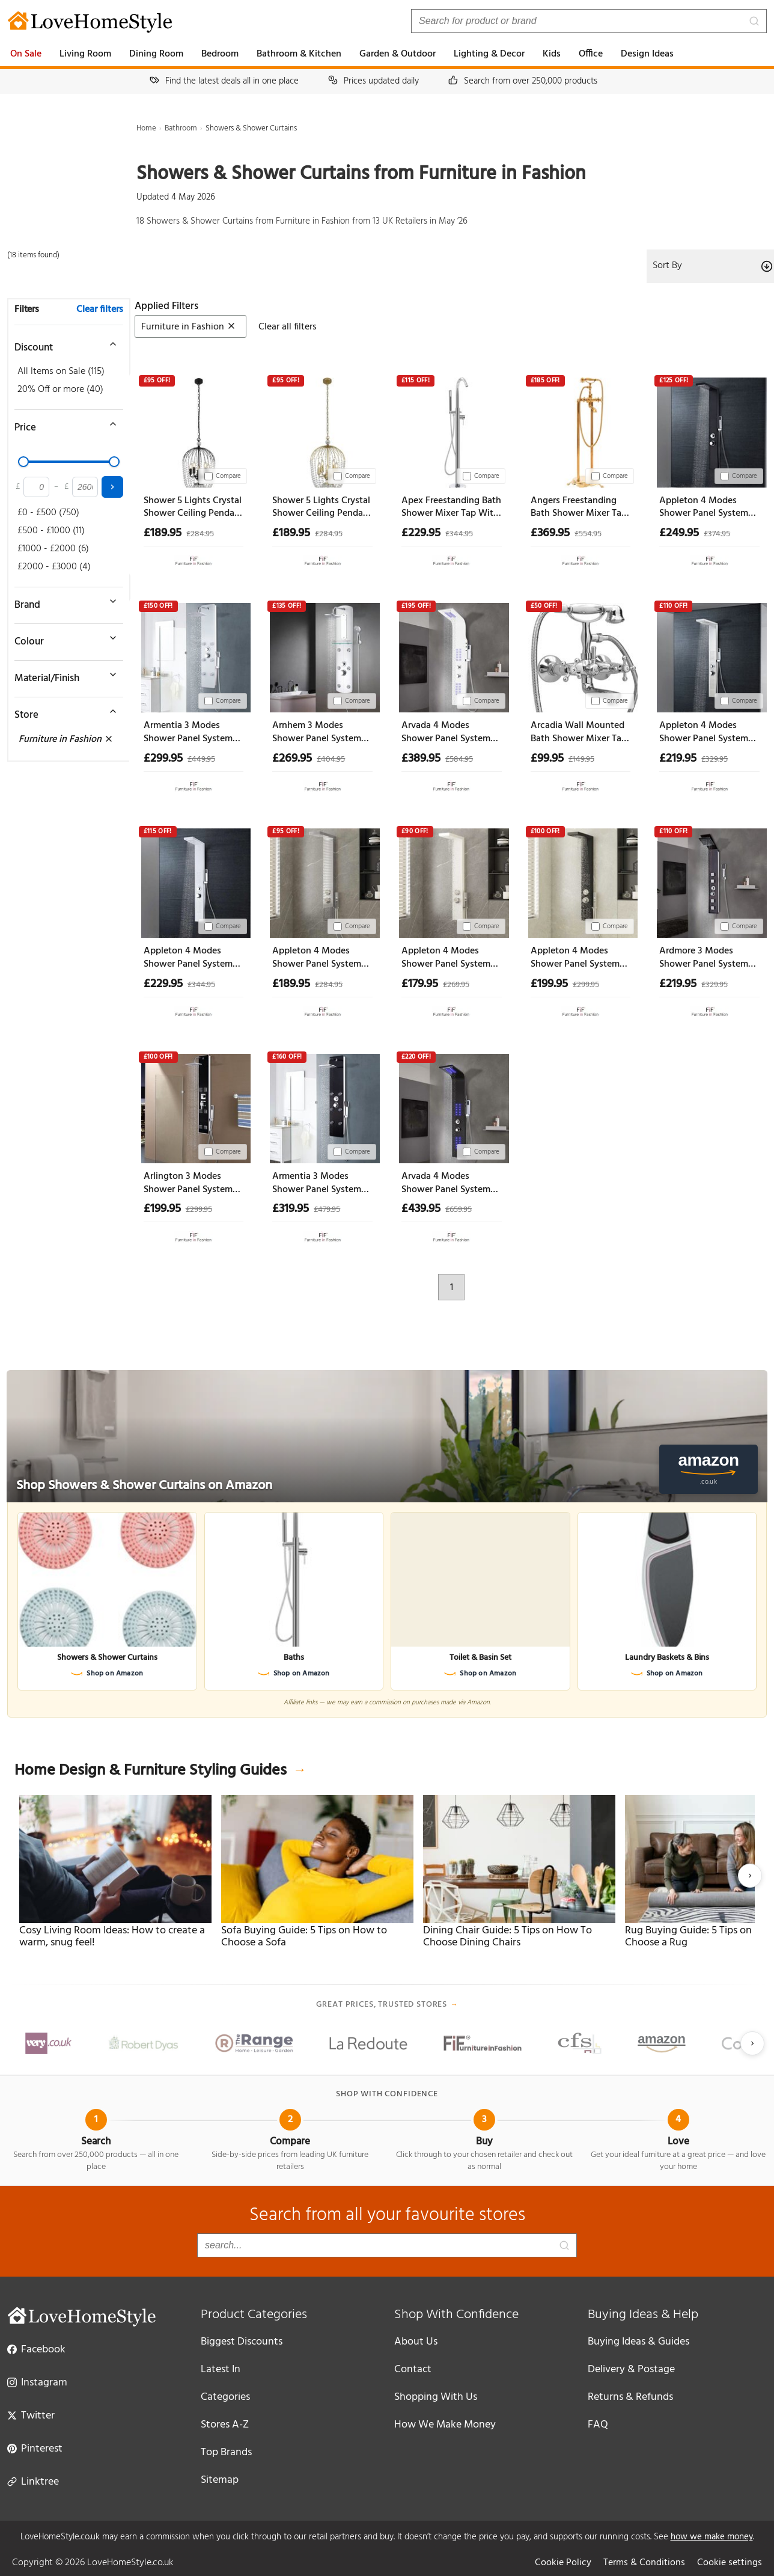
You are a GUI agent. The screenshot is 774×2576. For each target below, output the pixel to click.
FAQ (598, 2425)
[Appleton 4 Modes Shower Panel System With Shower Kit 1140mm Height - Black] (580, 881)
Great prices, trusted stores (387, 2005)
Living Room (85, 54)
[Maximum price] (85, 487)
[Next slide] (750, 1876)
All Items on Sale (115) (61, 371)
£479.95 (327, 1209)
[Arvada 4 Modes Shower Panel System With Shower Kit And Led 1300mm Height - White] (451, 655)
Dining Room (156, 54)
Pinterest (34, 2448)
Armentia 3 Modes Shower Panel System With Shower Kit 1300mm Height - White (193, 732)
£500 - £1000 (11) (51, 531)
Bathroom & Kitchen (299, 54)
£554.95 (588, 534)
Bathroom (181, 128)
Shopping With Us (435, 2397)
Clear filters (99, 309)
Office (591, 54)
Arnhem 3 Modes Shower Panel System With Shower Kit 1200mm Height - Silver (320, 732)
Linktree (33, 2481)
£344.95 (459, 534)
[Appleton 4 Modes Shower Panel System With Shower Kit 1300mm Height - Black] (709, 430)
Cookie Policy (563, 2563)
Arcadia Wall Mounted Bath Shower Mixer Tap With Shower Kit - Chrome (579, 732)
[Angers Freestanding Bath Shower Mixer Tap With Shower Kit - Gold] (580, 430)
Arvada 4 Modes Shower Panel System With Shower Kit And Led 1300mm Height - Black (445, 1183)
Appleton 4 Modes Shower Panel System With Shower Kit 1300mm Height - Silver (707, 732)
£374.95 (717, 534)
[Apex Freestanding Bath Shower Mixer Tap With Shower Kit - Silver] (451, 430)
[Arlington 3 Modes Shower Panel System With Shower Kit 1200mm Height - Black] (193, 1106)
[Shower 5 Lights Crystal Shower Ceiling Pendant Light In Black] (193, 430)
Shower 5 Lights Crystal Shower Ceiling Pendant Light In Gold (322, 508)
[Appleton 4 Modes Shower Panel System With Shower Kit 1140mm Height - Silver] (322, 881)
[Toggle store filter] (63, 711)
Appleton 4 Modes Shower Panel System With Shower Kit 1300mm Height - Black (707, 508)
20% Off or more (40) (60, 389)
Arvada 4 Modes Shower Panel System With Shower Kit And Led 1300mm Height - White (445, 732)
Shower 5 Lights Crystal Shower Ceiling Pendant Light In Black (193, 508)
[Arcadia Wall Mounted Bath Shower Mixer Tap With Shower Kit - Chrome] (580, 655)
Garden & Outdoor (397, 54)
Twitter (31, 2415)
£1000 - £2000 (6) (53, 549)
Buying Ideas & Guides (638, 2342)
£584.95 (459, 759)
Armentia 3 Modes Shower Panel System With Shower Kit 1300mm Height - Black (320, 1183)
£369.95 (550, 533)
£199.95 (549, 984)
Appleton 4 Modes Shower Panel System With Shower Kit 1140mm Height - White (449, 958)
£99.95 (547, 758)
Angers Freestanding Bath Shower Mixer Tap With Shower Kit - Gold (579, 508)
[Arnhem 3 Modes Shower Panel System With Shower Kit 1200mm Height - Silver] (322, 655)
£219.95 (677, 758)
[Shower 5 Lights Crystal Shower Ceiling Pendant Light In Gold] (322, 430)
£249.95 (679, 533)
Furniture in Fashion (66, 739)
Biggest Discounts (241, 2342)
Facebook (36, 2349)
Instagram (37, 2382)
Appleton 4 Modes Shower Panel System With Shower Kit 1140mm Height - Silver (319, 958)
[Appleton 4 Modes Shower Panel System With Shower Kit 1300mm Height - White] (193, 881)
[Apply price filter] (112, 487)
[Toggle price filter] (63, 424)
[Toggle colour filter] (63, 638)
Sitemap (220, 2480)
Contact (412, 2369)
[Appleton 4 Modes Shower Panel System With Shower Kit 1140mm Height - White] (451, 881)
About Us (415, 2342)
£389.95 (420, 758)
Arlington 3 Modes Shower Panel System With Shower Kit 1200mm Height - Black (191, 1183)
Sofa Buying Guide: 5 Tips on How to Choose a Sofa (304, 1936)
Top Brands (226, 2452)
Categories (225, 2397)
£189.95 (162, 533)
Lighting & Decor (489, 54)
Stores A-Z (225, 2425)
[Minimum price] (36, 487)
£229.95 (420, 533)
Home (146, 128)
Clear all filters (287, 327)
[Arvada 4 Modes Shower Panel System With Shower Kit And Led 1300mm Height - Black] (451, 1106)
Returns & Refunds (630, 2397)
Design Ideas (647, 54)
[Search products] (589, 21)
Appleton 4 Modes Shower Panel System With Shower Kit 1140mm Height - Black (577, 958)
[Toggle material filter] (63, 674)
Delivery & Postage (631, 2369)
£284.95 (200, 534)
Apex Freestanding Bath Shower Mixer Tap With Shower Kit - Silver (451, 508)
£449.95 (201, 759)
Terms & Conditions (644, 2563)
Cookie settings (729, 2563)
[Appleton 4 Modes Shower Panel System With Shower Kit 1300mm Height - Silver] (709, 655)
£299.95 (163, 758)
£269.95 (292, 758)
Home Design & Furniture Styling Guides (160, 1771)
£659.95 (458, 1209)
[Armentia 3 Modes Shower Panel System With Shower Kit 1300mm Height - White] (193, 655)
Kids (552, 54)
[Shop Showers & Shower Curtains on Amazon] (387, 1436)
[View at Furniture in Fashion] (194, 558)
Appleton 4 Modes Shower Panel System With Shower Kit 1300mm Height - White (193, 958)
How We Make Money (445, 2425)
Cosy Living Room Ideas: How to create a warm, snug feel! (112, 1936)
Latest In (220, 2369)
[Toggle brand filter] (63, 601)
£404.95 (331, 759)
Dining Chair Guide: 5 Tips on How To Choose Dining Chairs (507, 1936)
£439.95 (420, 1209)
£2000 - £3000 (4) (54, 567)
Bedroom (220, 54)
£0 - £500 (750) (48, 513)
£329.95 (714, 759)
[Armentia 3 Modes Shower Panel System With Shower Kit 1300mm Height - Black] (322, 1106)
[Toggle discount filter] (63, 344)
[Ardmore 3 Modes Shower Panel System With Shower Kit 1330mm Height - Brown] (709, 881)
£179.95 (419, 984)
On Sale (25, 54)
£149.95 (581, 759)
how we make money (712, 2537)
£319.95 (290, 1209)
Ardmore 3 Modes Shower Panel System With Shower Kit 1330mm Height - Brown (709, 958)
